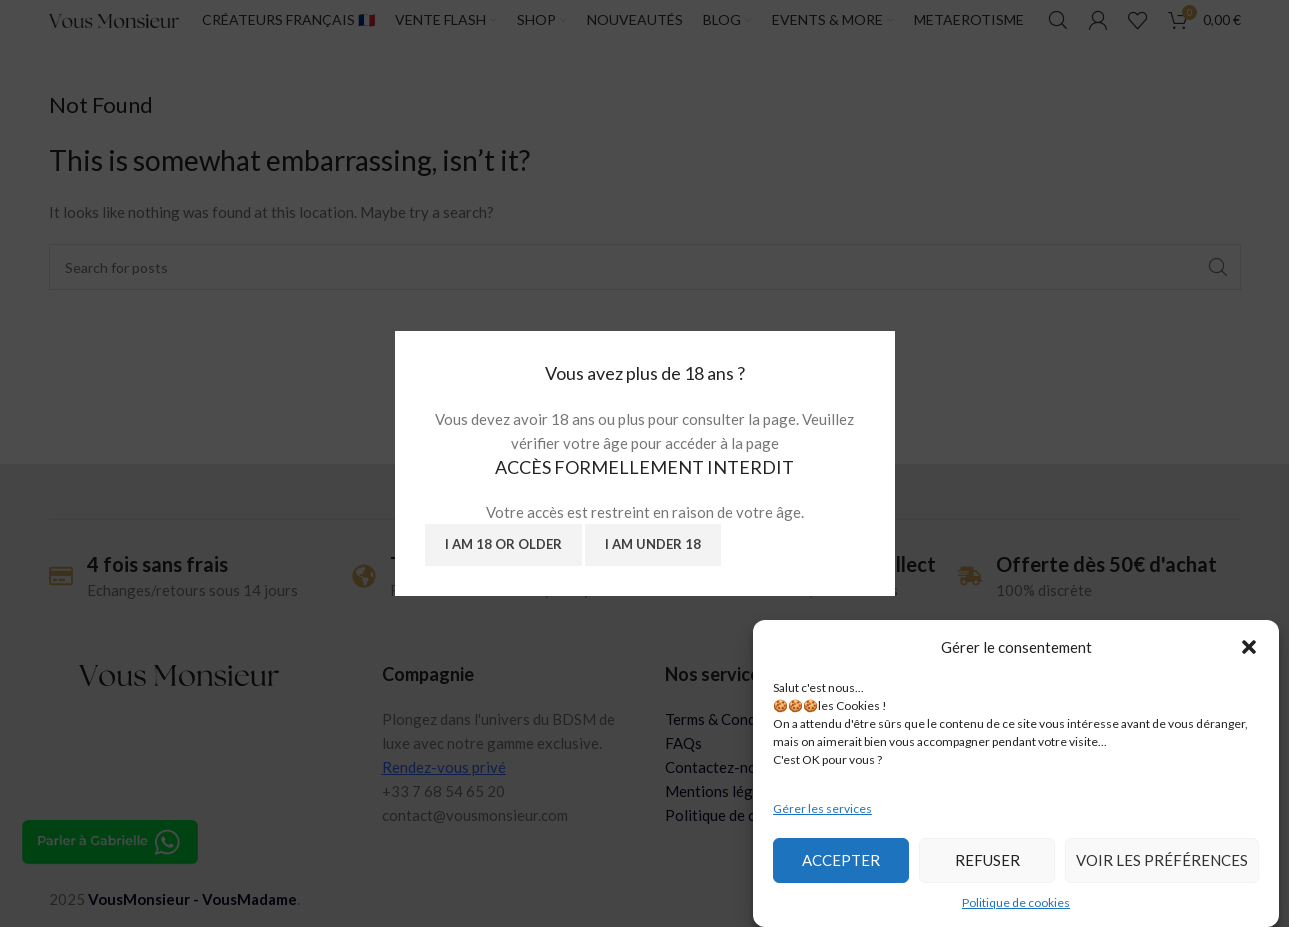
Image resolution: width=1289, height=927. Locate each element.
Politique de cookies (1016, 902)
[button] (1249, 647)
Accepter (841, 860)
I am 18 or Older (503, 544)
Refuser (987, 860)
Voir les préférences (1162, 860)
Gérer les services (822, 808)
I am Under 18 (653, 544)
